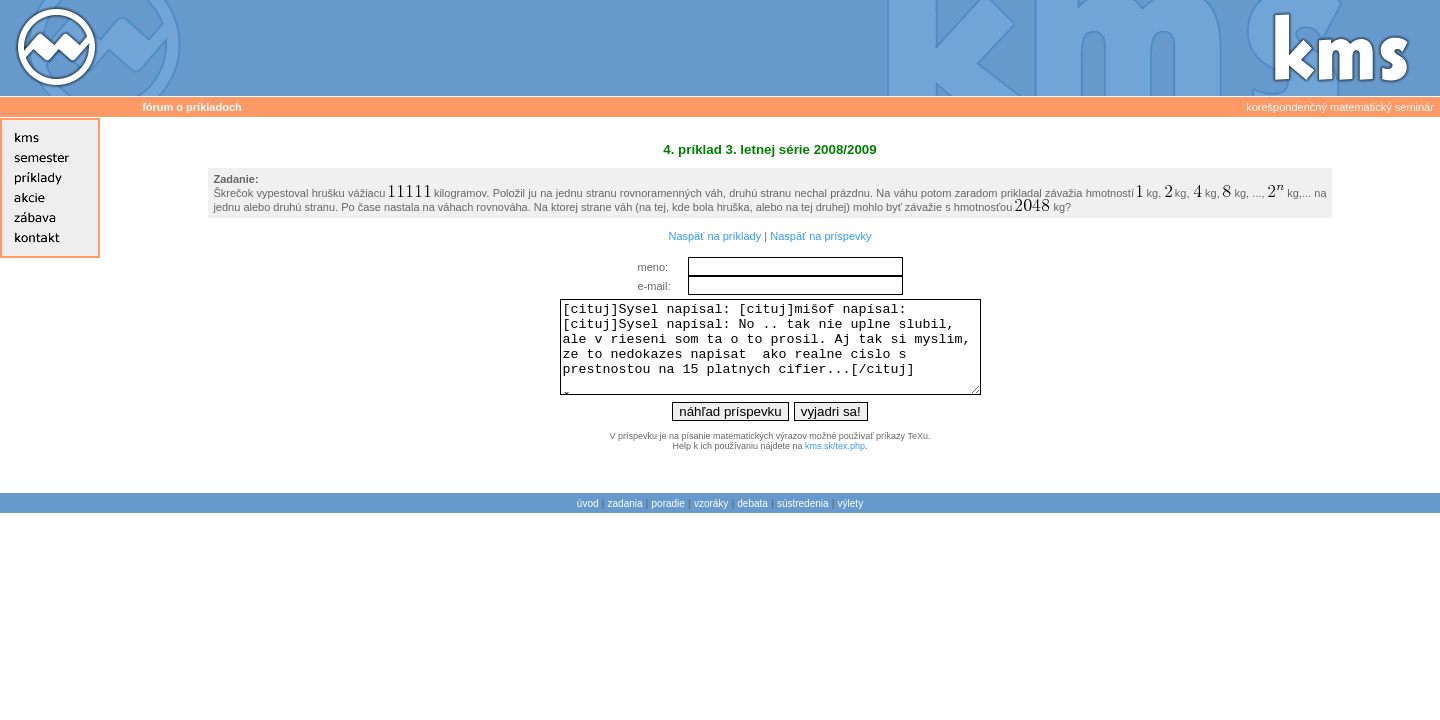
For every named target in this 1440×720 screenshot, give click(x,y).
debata (752, 521)
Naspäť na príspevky (820, 236)
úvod (588, 521)
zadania (625, 521)
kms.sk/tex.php (835, 464)
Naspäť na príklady (714, 236)
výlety (851, 521)
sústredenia (803, 521)
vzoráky (711, 521)
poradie (668, 521)
